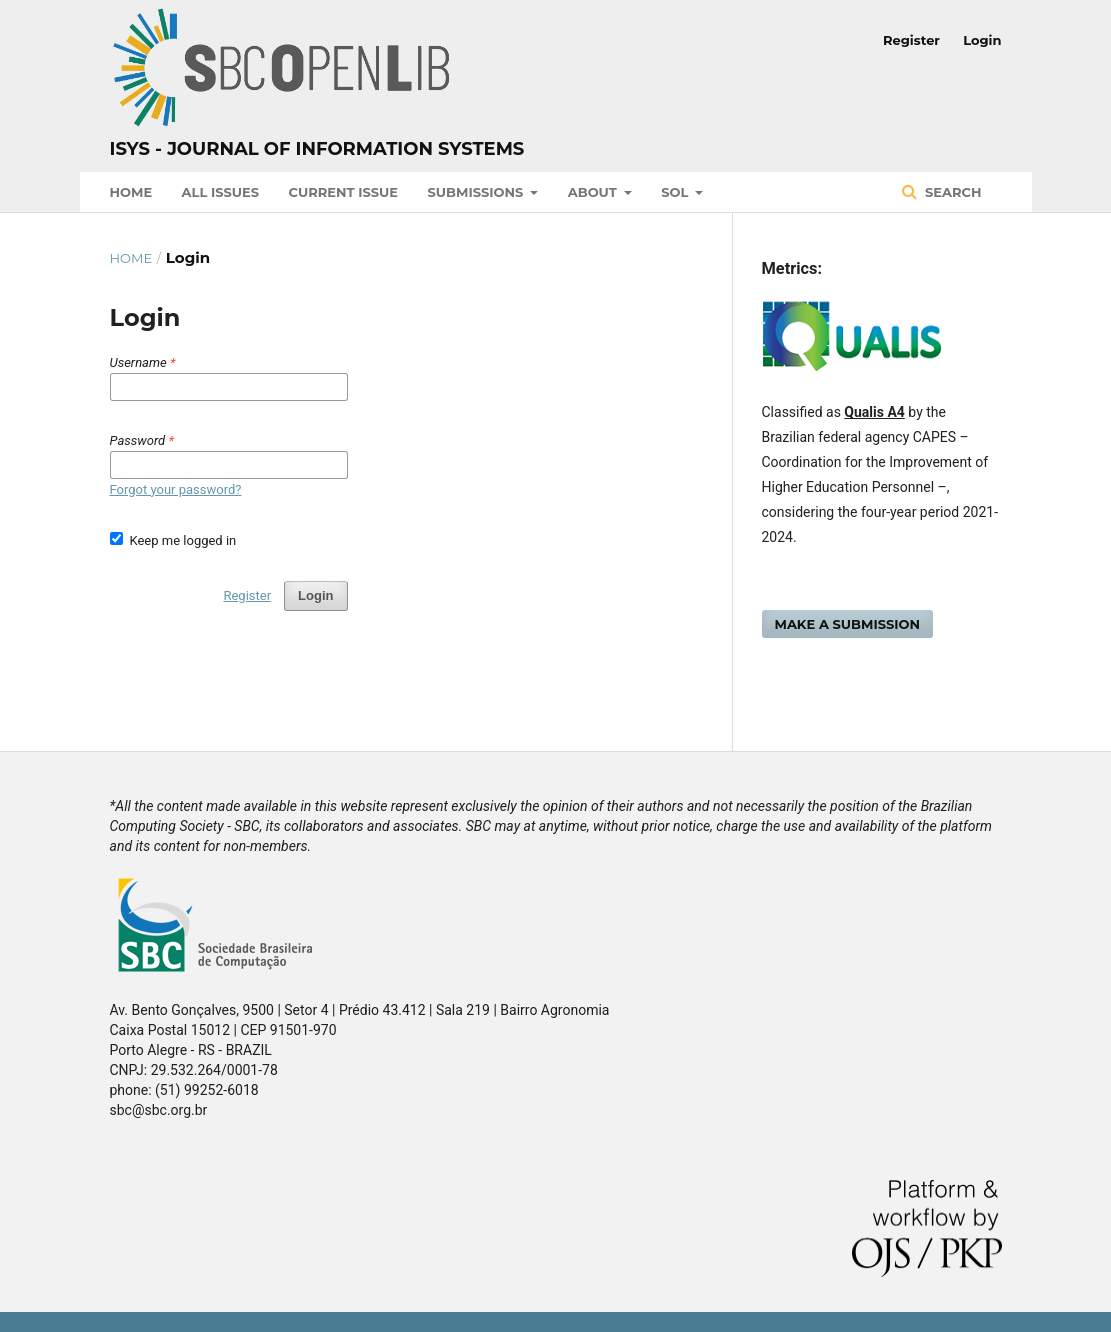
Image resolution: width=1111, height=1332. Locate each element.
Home (131, 192)
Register (911, 40)
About (594, 192)
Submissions (477, 192)
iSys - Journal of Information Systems (317, 149)
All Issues (220, 192)
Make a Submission (848, 624)
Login (982, 40)
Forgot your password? (176, 489)
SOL (676, 192)
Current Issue (343, 192)
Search (951, 192)
